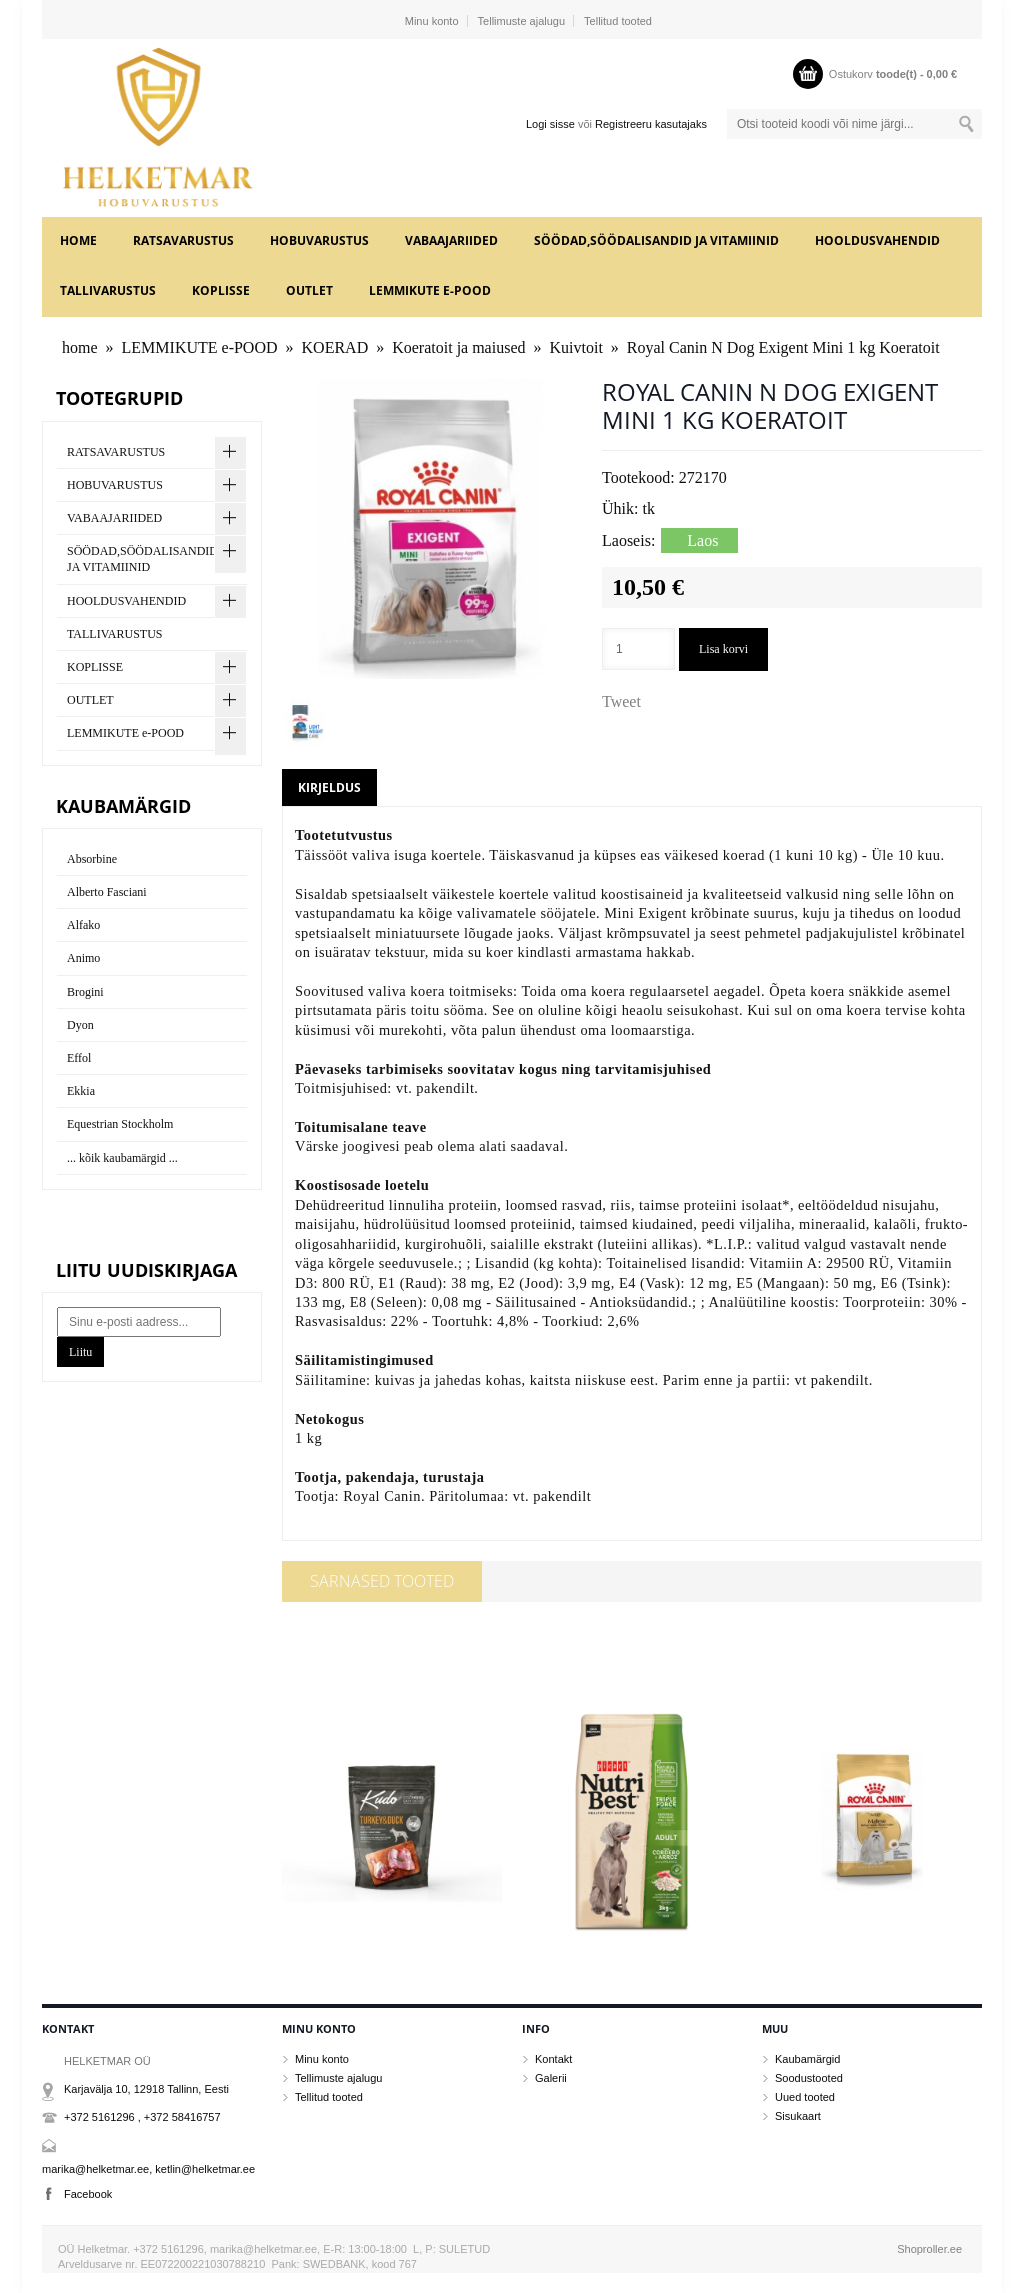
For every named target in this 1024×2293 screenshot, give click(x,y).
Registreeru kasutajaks (651, 124)
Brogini (85, 992)
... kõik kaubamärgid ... (122, 1158)
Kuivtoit (576, 347)
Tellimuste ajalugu (521, 21)
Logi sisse (550, 124)
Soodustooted (809, 2078)
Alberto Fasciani (107, 892)
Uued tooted (805, 2097)
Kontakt (553, 2059)
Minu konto (432, 21)
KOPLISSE (221, 290)
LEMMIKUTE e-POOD (430, 290)
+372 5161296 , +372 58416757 (142, 2117)
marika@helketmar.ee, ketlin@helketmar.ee (148, 2169)
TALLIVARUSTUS (108, 290)
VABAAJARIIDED (451, 240)
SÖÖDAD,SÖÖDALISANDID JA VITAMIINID (656, 240)
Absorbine (92, 859)
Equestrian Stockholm (120, 1124)
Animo (83, 958)
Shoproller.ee (929, 2249)
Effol (79, 1058)
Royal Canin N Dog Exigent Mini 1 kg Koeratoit (783, 347)
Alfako (83, 925)
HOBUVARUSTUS (319, 240)
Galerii (551, 2078)
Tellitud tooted (618, 21)
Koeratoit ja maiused (458, 347)
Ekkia (81, 1091)
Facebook (88, 2194)
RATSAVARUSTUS (183, 240)
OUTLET (309, 290)
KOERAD (335, 347)
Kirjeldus (329, 787)
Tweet (621, 701)
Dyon (80, 1025)
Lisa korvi (723, 649)
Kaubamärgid (807, 2059)
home (78, 240)
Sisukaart (798, 2116)
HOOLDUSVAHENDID (877, 240)
